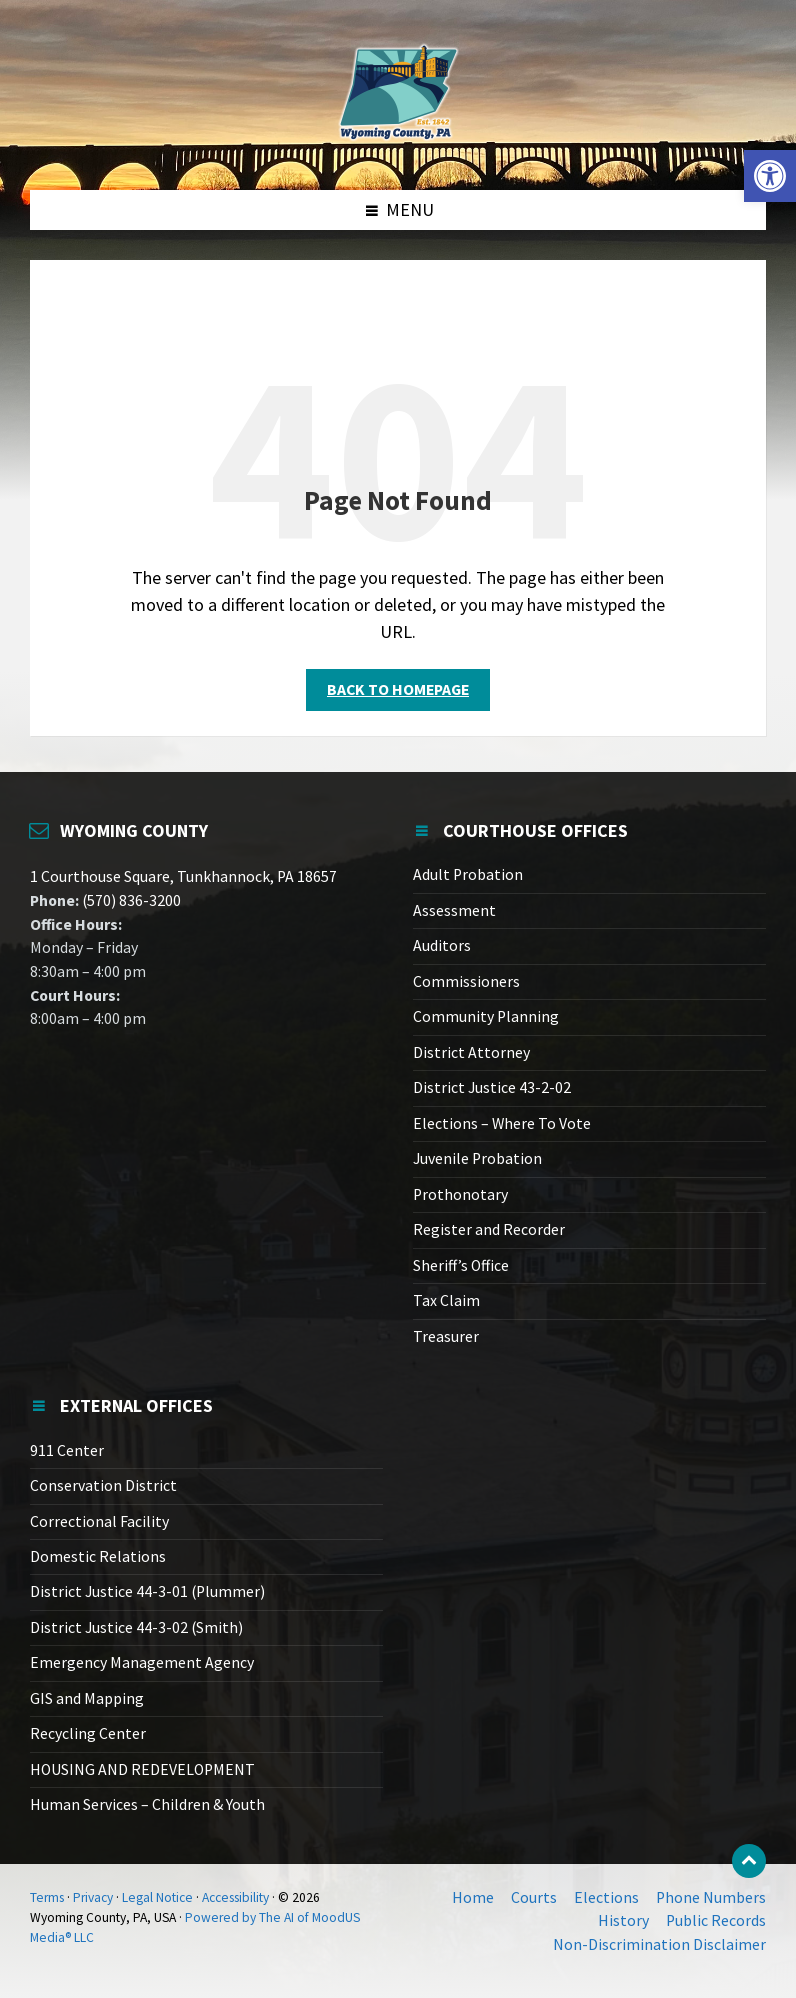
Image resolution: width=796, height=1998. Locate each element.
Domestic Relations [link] (98, 1556)
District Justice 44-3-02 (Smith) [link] (136, 1627)
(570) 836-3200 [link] (130, 900)
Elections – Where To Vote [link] (502, 1123)
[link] (770, 176)
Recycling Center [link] (88, 1733)
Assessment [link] (454, 910)
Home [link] (473, 1897)
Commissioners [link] (466, 981)
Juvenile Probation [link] (477, 1158)
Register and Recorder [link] (489, 1229)
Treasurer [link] (446, 1336)
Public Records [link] (716, 1920)
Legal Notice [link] (157, 1897)
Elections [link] (606, 1897)
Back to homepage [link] (398, 689)
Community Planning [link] (486, 1016)
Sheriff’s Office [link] (461, 1265)
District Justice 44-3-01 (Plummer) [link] (147, 1591)
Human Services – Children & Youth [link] (147, 1804)
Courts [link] (534, 1897)
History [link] (623, 1920)
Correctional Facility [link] (99, 1521)
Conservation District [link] (103, 1485)
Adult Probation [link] (468, 874)
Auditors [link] (442, 945)
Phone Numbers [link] (711, 1897)
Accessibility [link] (235, 1897)
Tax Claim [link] (446, 1300)
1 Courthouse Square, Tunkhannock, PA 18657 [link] (183, 876)
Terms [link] (47, 1897)
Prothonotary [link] (460, 1194)
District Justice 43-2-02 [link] (492, 1087)
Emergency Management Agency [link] (142, 1662)
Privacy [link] (93, 1897)
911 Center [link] (67, 1450)
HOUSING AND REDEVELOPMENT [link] (142, 1769)
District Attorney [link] (471, 1052)
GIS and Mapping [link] (87, 1698)
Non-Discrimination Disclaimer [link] (659, 1944)
